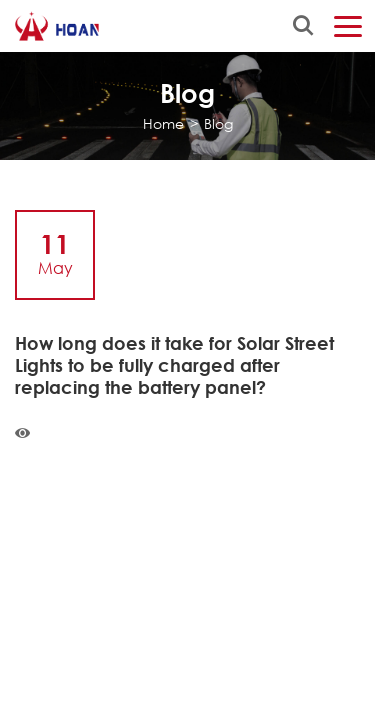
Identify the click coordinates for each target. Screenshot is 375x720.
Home (163, 123)
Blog (218, 123)
